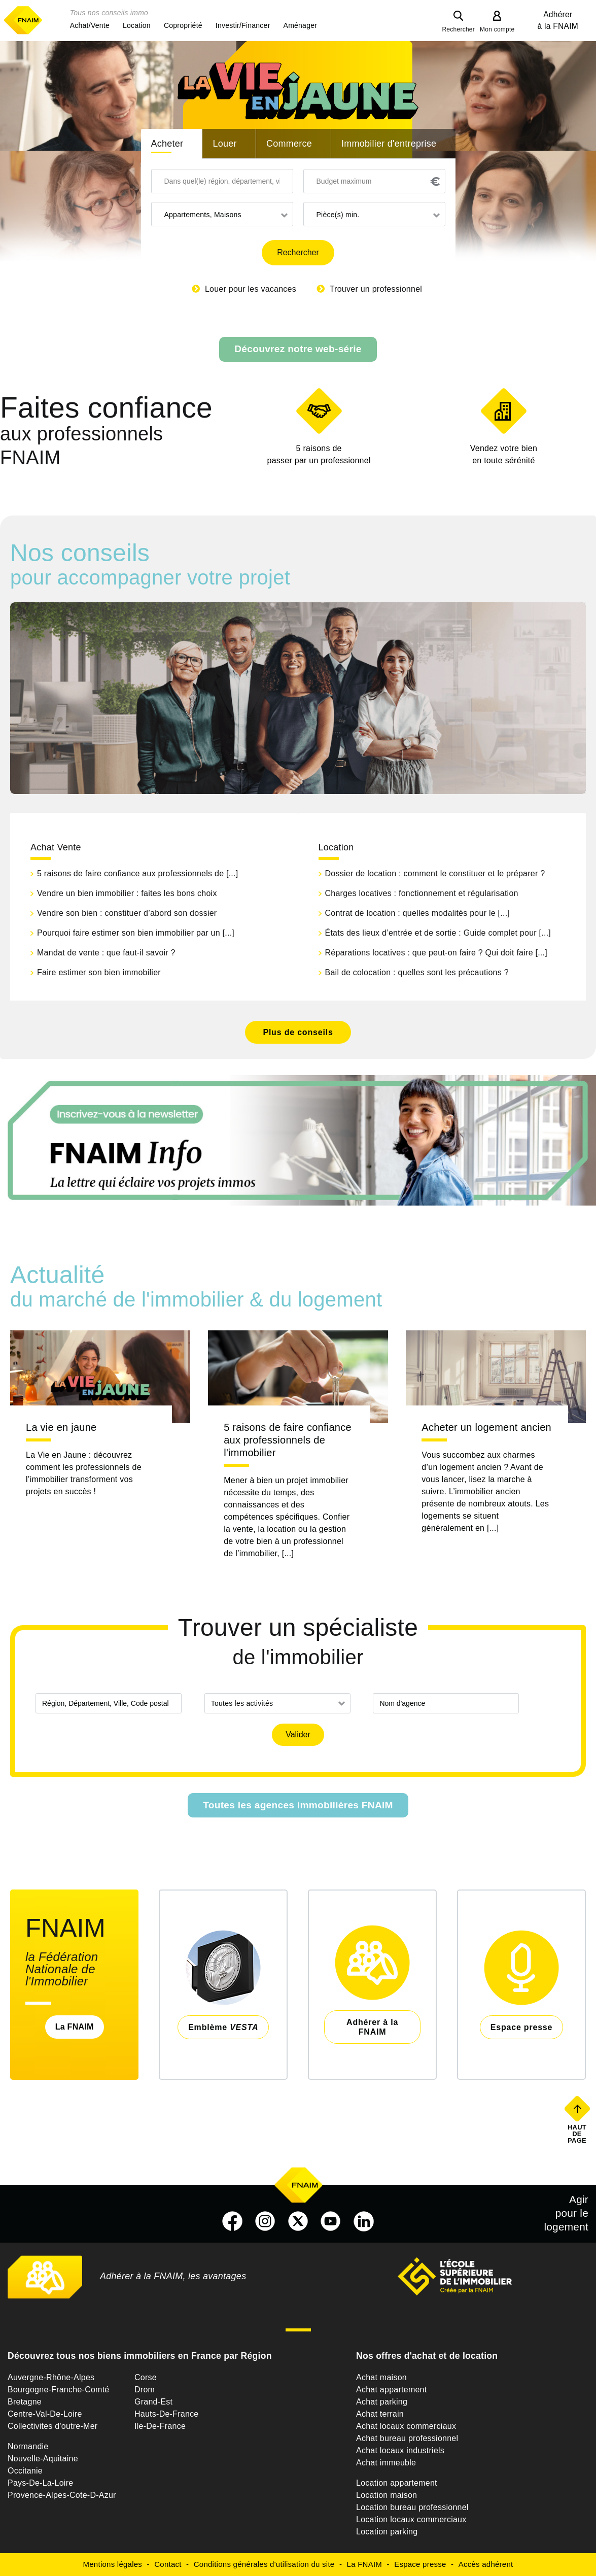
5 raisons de (319, 455)
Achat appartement (391, 2389)
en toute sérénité (503, 453)
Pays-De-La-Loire (40, 2483)
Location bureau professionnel (412, 2507)
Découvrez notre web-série (297, 349)
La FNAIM (74, 2026)
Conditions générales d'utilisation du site (264, 2564)
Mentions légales (113, 2564)
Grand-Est (153, 2401)
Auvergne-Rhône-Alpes (51, 2377)
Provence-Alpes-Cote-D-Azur (62, 2495)
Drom (144, 2389)
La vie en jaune (61, 1427)
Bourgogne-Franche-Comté (59, 2389)
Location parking (386, 2531)
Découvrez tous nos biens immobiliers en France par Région (140, 2356)
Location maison (386, 2495)
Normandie (28, 2446)
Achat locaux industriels (400, 2450)
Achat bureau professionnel (407, 2438)
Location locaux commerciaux (411, 2519)
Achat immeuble (386, 2462)
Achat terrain (380, 2414)
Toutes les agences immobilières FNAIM (298, 1805)
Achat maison (381, 2377)
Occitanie (25, 2470)
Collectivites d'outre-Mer (52, 2426)
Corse (145, 2377)
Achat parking (381, 2401)
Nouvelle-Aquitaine (43, 2458)
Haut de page (578, 2133)
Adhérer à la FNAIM (558, 20)
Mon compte (497, 29)
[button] (89, 25)
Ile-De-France (160, 2426)
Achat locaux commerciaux (406, 2426)
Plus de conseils (298, 1032)
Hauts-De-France (166, 2414)
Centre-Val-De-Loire (45, 2414)
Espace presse (420, 2564)
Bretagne (25, 2401)
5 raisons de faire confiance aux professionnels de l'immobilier (288, 1440)
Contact (167, 2564)
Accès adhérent (486, 2564)
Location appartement (396, 2483)
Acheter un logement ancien (486, 1427)
